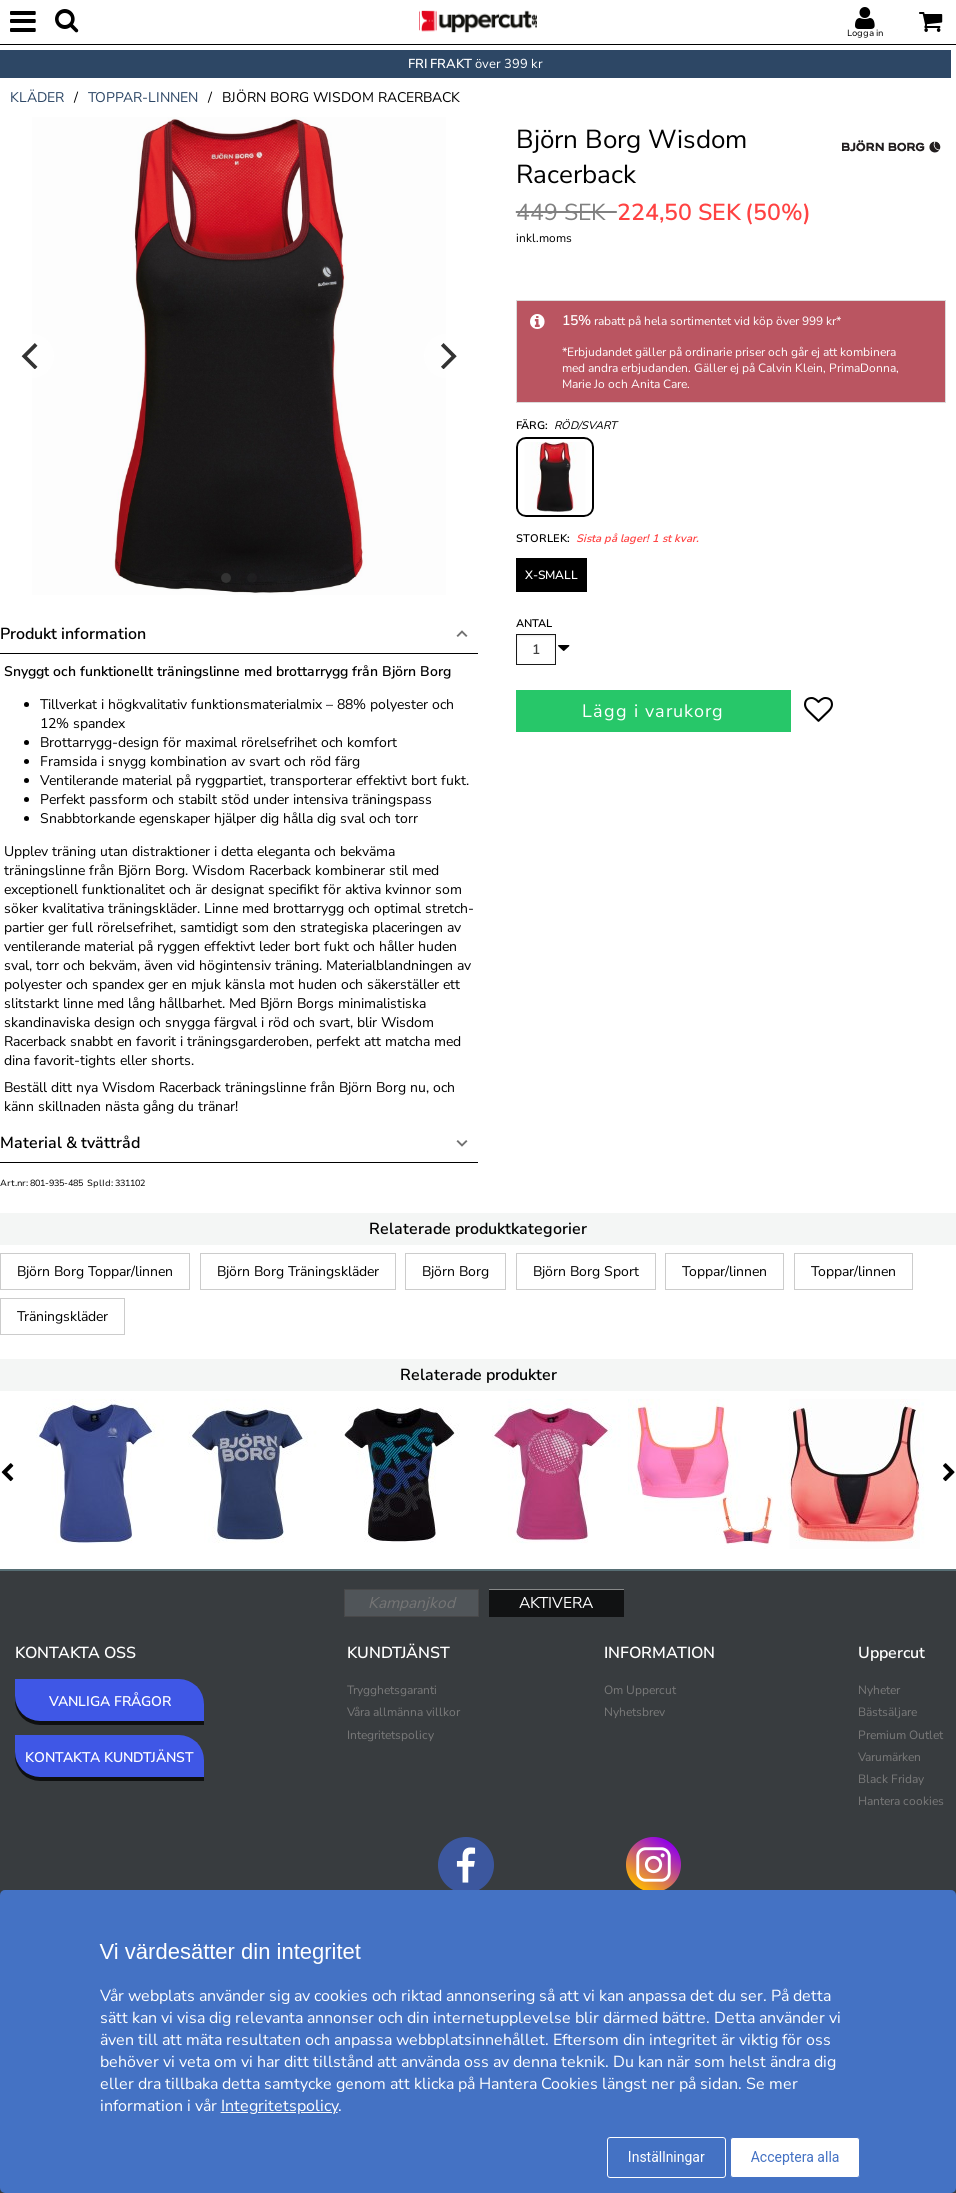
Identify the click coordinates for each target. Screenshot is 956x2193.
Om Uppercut (640, 1690)
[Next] (446, 356)
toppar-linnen (143, 97)
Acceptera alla (795, 2157)
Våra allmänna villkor (403, 1712)
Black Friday (891, 1779)
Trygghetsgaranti (392, 1690)
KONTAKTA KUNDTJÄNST (109, 1757)
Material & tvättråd (70, 1143)
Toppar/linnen (724, 1271)
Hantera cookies (901, 1801)
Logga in (865, 33)
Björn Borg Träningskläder (298, 1271)
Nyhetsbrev (634, 1712)
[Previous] (32, 356)
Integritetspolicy (390, 1735)
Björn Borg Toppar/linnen (95, 1271)
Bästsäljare (887, 1712)
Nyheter (879, 1690)
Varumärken (889, 1757)
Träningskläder (62, 1316)
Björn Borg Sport (586, 1271)
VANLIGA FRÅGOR (110, 1701)
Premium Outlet (900, 1735)
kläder (37, 97)
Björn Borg (455, 1271)
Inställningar (666, 2157)
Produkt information (73, 634)
